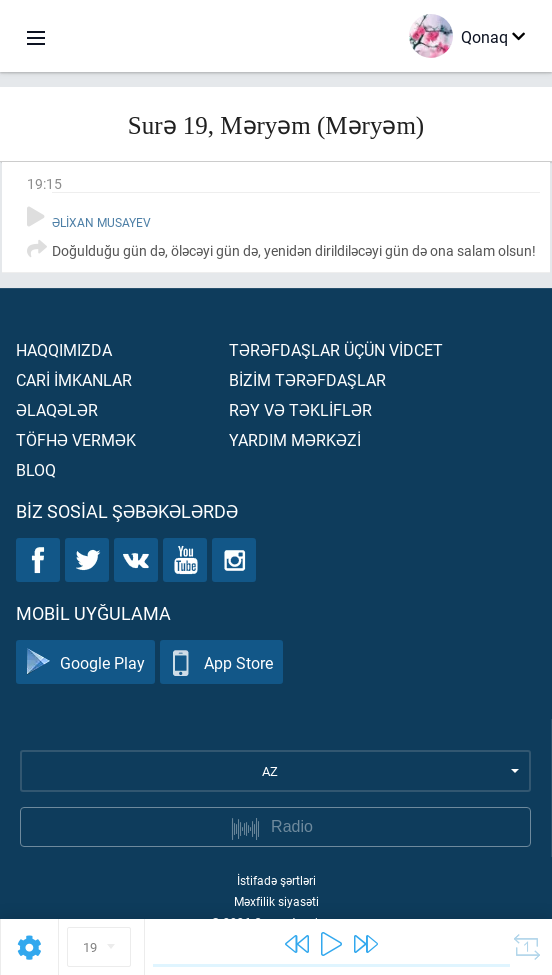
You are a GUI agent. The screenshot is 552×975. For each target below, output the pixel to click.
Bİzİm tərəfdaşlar (307, 379)
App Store (221, 662)
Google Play (85, 662)
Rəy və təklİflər (300, 409)
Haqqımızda (64, 349)
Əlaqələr (57, 409)
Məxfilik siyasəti (276, 901)
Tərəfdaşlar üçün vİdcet (336, 349)
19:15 (44, 183)
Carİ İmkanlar (74, 379)
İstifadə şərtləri (276, 880)
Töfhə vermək (76, 439)
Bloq (36, 469)
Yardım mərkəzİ (295, 439)
